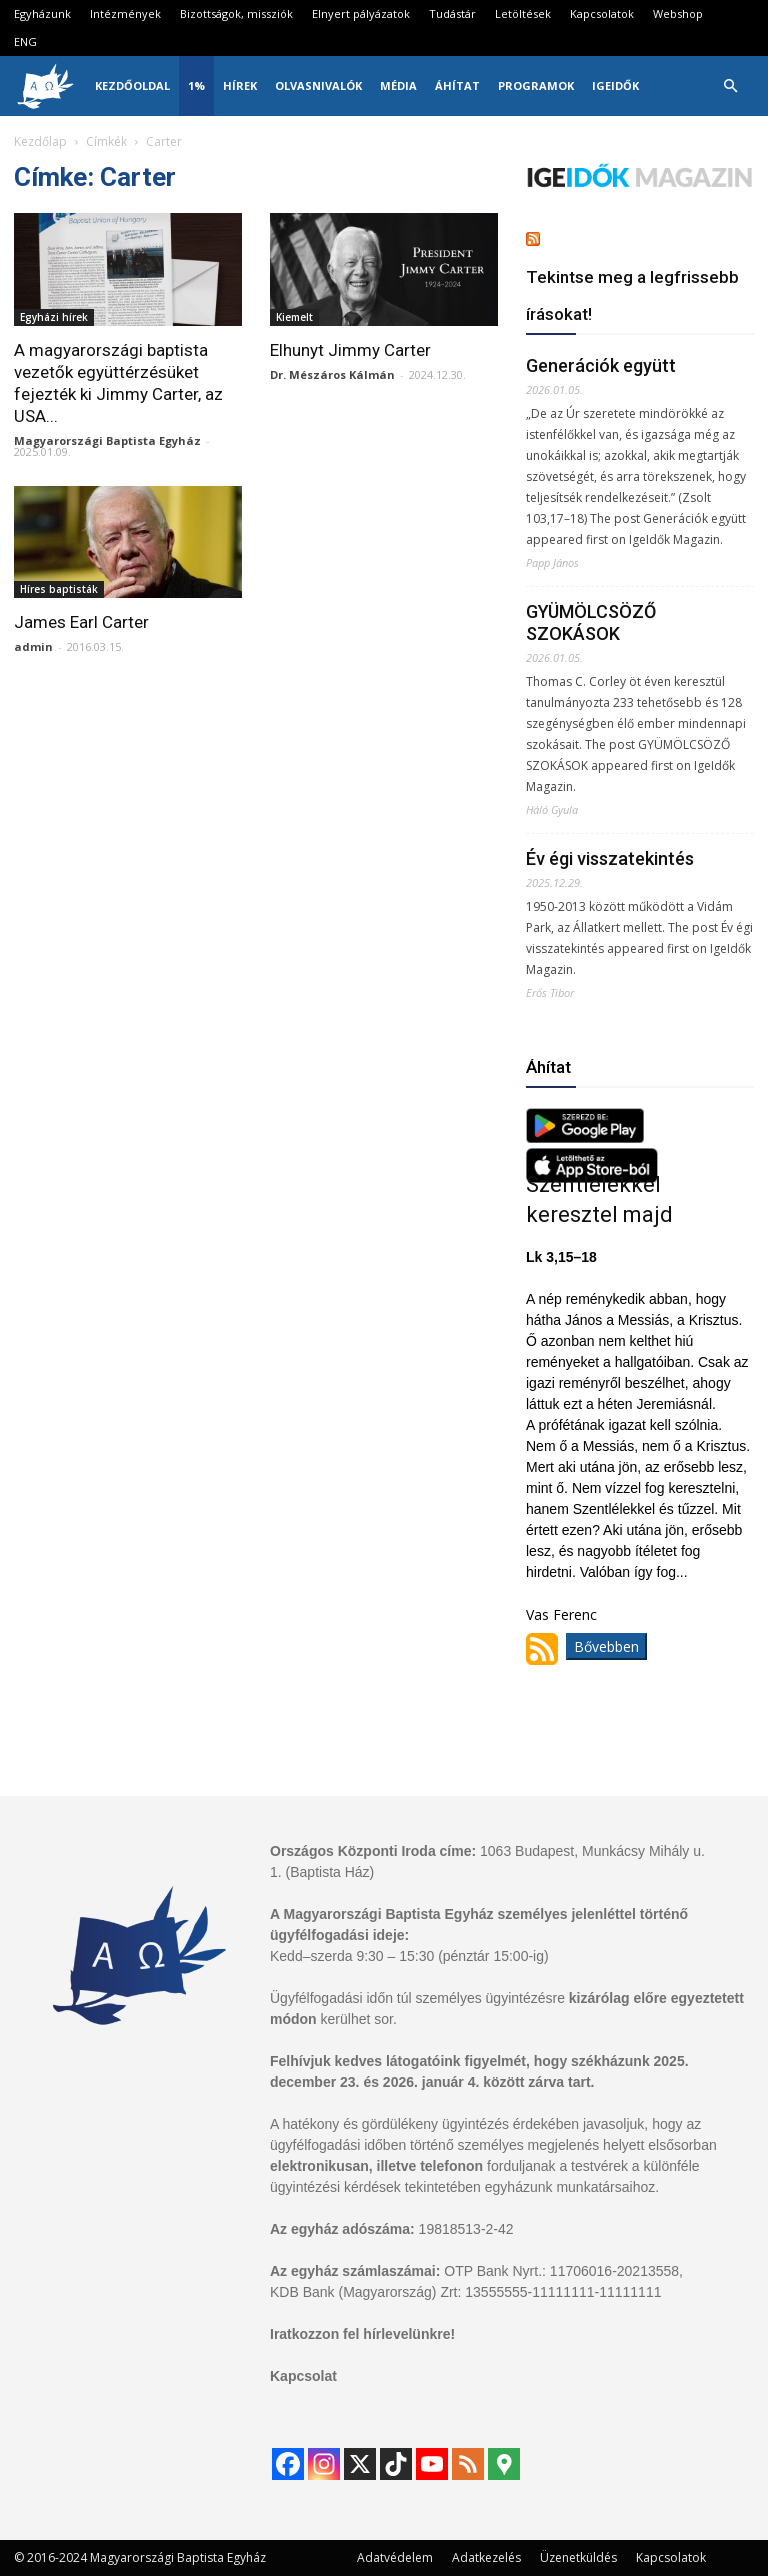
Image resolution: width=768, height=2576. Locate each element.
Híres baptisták (59, 589)
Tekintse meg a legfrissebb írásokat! (632, 295)
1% (196, 85)
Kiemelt (294, 317)
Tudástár (452, 13)
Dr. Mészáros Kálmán (332, 374)
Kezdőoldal (132, 85)
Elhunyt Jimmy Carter (350, 350)
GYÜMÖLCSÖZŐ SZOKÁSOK (591, 622)
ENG (25, 41)
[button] (730, 86)
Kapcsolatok (602, 13)
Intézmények (125, 13)
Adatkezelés (486, 2557)
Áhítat (457, 85)
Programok (536, 85)
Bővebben (606, 1646)
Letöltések (523, 13)
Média (398, 85)
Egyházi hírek (54, 317)
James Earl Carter (81, 622)
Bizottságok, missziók (236, 13)
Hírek (240, 85)
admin (33, 646)
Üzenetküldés (578, 2557)
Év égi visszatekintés (610, 858)
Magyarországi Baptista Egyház (107, 440)
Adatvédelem (395, 2557)
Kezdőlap (40, 141)
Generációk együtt (601, 365)
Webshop (678, 13)
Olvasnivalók (318, 85)
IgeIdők (615, 85)
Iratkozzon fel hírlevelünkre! (362, 2334)
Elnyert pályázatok (361, 13)
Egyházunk (42, 13)
